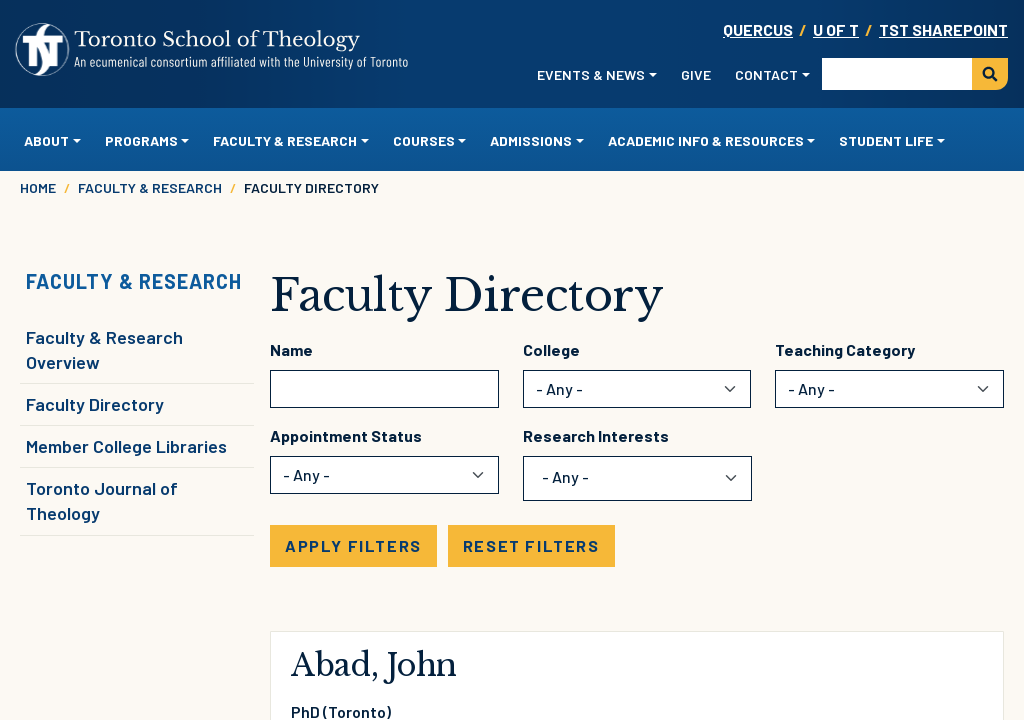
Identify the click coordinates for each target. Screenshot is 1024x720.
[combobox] (577, 478)
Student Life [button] (886, 140)
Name (291, 349)
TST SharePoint (943, 29)
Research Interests (596, 435)
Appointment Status (346, 435)
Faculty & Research (150, 187)
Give (696, 74)
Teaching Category (845, 349)
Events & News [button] (591, 74)
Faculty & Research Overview (104, 349)
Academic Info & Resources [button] (706, 140)
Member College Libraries (126, 446)
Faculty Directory (95, 404)
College (551, 349)
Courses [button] (424, 140)
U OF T (836, 29)
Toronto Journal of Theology (102, 500)
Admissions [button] (531, 140)
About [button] (46, 140)
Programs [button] (141, 140)
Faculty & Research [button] (285, 140)
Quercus (758, 29)
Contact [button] (766, 74)
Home (38, 187)
